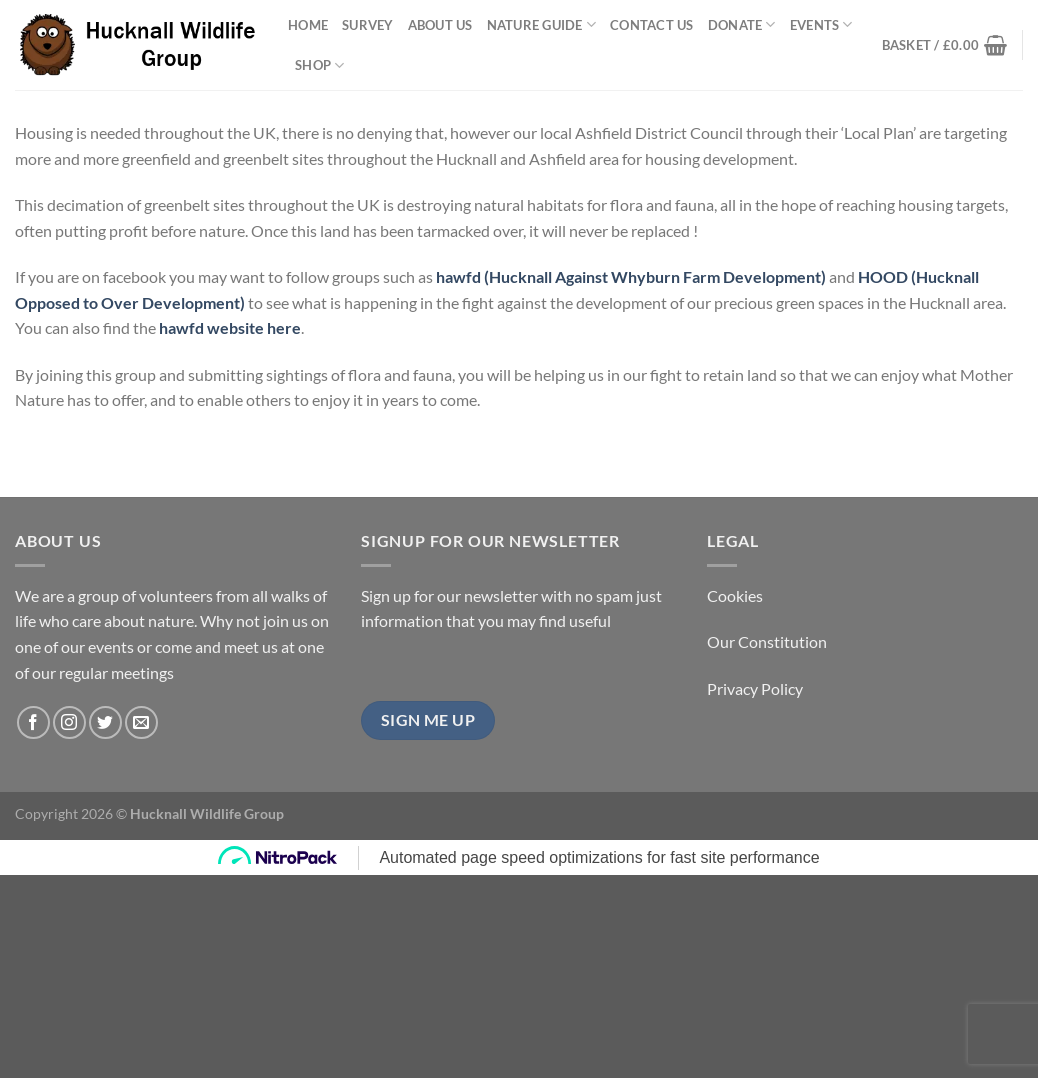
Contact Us (652, 25)
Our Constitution (767, 641)
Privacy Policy (755, 688)
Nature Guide (542, 24)
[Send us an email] (141, 722)
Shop (319, 65)
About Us (440, 25)
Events (821, 24)
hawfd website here (230, 327)
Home (308, 25)
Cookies (735, 595)
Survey (368, 25)
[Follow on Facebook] (33, 722)
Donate (742, 24)
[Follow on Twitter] (105, 722)
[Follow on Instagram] (69, 722)
